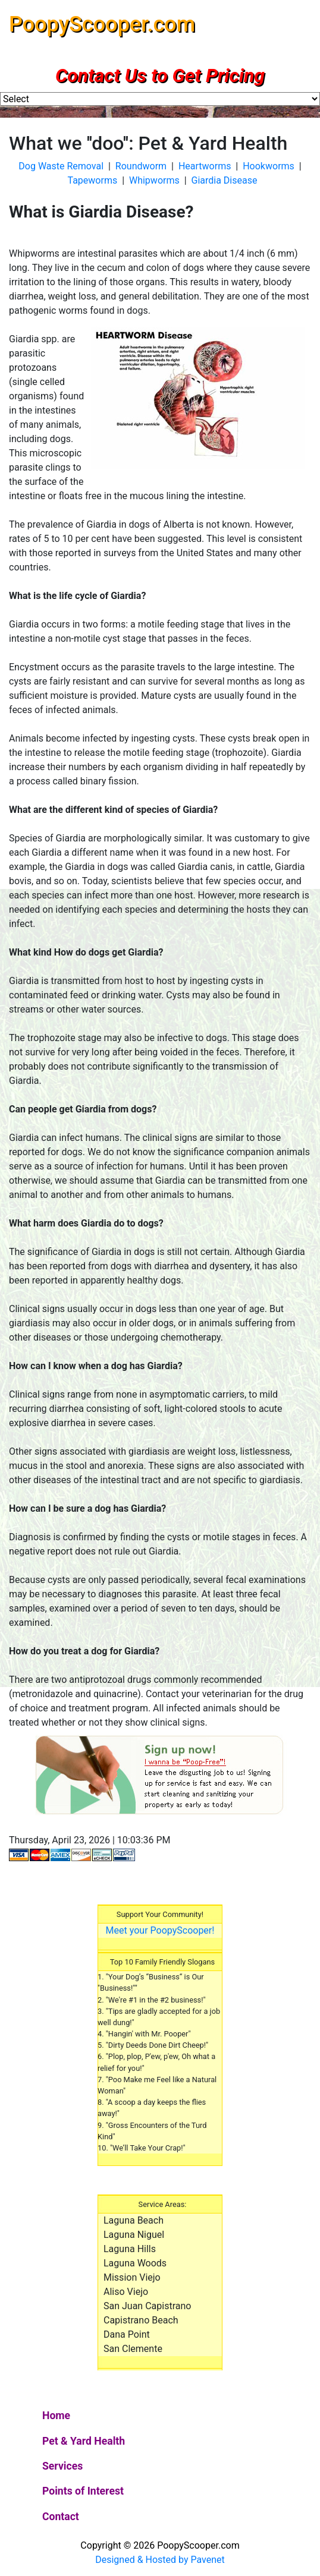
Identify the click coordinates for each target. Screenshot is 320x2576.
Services (62, 2466)
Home (76, 2414)
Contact (60, 2517)
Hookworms (268, 166)
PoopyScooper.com (102, 24)
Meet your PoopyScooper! (160, 1930)
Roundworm (141, 166)
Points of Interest (83, 2491)
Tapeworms (92, 180)
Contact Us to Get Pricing (160, 75)
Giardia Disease (225, 180)
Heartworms (204, 166)
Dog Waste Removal (60, 166)
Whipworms (154, 180)
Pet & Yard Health (83, 2441)
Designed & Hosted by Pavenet (160, 2559)
